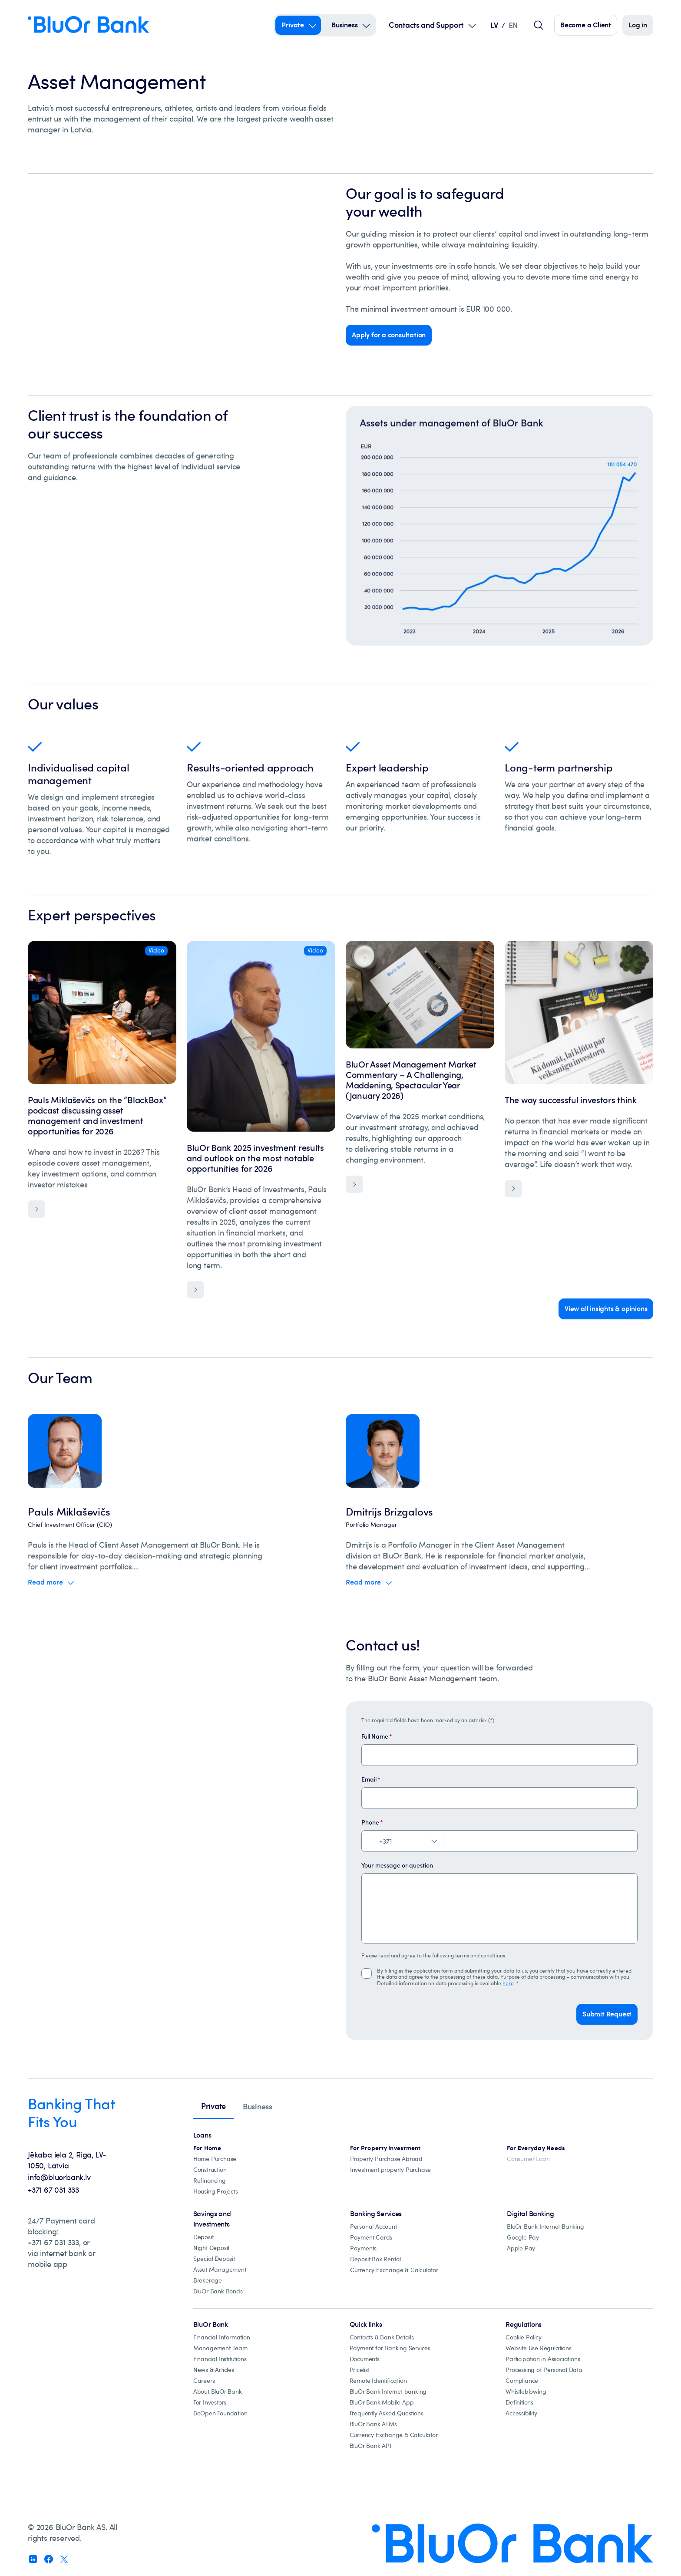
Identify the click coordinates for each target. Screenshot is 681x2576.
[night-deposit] (211, 2248)
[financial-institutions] (220, 2359)
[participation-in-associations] (543, 2359)
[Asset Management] (219, 2269)
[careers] (204, 2380)
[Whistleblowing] (526, 2391)
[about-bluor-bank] (217, 2391)
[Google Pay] (523, 2237)
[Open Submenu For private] (312, 25)
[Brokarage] (207, 2280)
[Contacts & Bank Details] (382, 2337)
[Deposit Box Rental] (375, 2259)
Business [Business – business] (344, 24)
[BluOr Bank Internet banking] (388, 2391)
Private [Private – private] (292, 24)
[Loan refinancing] (209, 2180)
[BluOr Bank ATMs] (373, 2424)
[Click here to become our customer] (585, 25)
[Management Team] (220, 2348)
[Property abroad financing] (386, 2159)
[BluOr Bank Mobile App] (382, 2402)
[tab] (213, 2107)
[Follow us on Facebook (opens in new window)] (48, 2559)
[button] (607, 2014)
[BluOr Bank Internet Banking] (545, 2226)
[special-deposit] (214, 2258)
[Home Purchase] (214, 2159)
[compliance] (522, 2380)
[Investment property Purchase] (390, 2169)
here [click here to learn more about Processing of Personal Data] (508, 1983)
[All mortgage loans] (207, 2148)
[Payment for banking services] (390, 2348)
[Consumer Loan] (528, 2159)
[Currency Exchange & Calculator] (394, 2270)
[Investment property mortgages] (385, 2148)
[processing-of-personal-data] (544, 2370)
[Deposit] (203, 2237)
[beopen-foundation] (220, 2413)
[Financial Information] (221, 2337)
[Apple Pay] (521, 2248)
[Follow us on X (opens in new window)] (64, 2559)
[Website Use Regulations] (538, 2348)
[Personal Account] (373, 2226)
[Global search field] (538, 25)
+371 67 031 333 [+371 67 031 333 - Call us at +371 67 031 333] (53, 2189)
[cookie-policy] (523, 2337)
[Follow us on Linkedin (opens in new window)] (33, 2559)
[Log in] (637, 25)
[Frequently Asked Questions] (386, 2413)
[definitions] (519, 2402)
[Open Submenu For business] (366, 25)
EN (513, 25)
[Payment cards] (371, 2237)
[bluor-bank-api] (370, 2446)
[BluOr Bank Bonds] (218, 2291)
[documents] (365, 2359)
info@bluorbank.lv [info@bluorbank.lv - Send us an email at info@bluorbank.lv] (59, 2177)
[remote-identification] (378, 2380)
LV (494, 25)
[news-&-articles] (213, 2370)
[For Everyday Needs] (536, 2148)
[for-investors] (209, 2402)
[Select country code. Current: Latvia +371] (403, 1841)
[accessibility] (521, 2413)
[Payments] (363, 2248)
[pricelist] (360, 2370)
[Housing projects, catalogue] (215, 2191)
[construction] (210, 2169)
